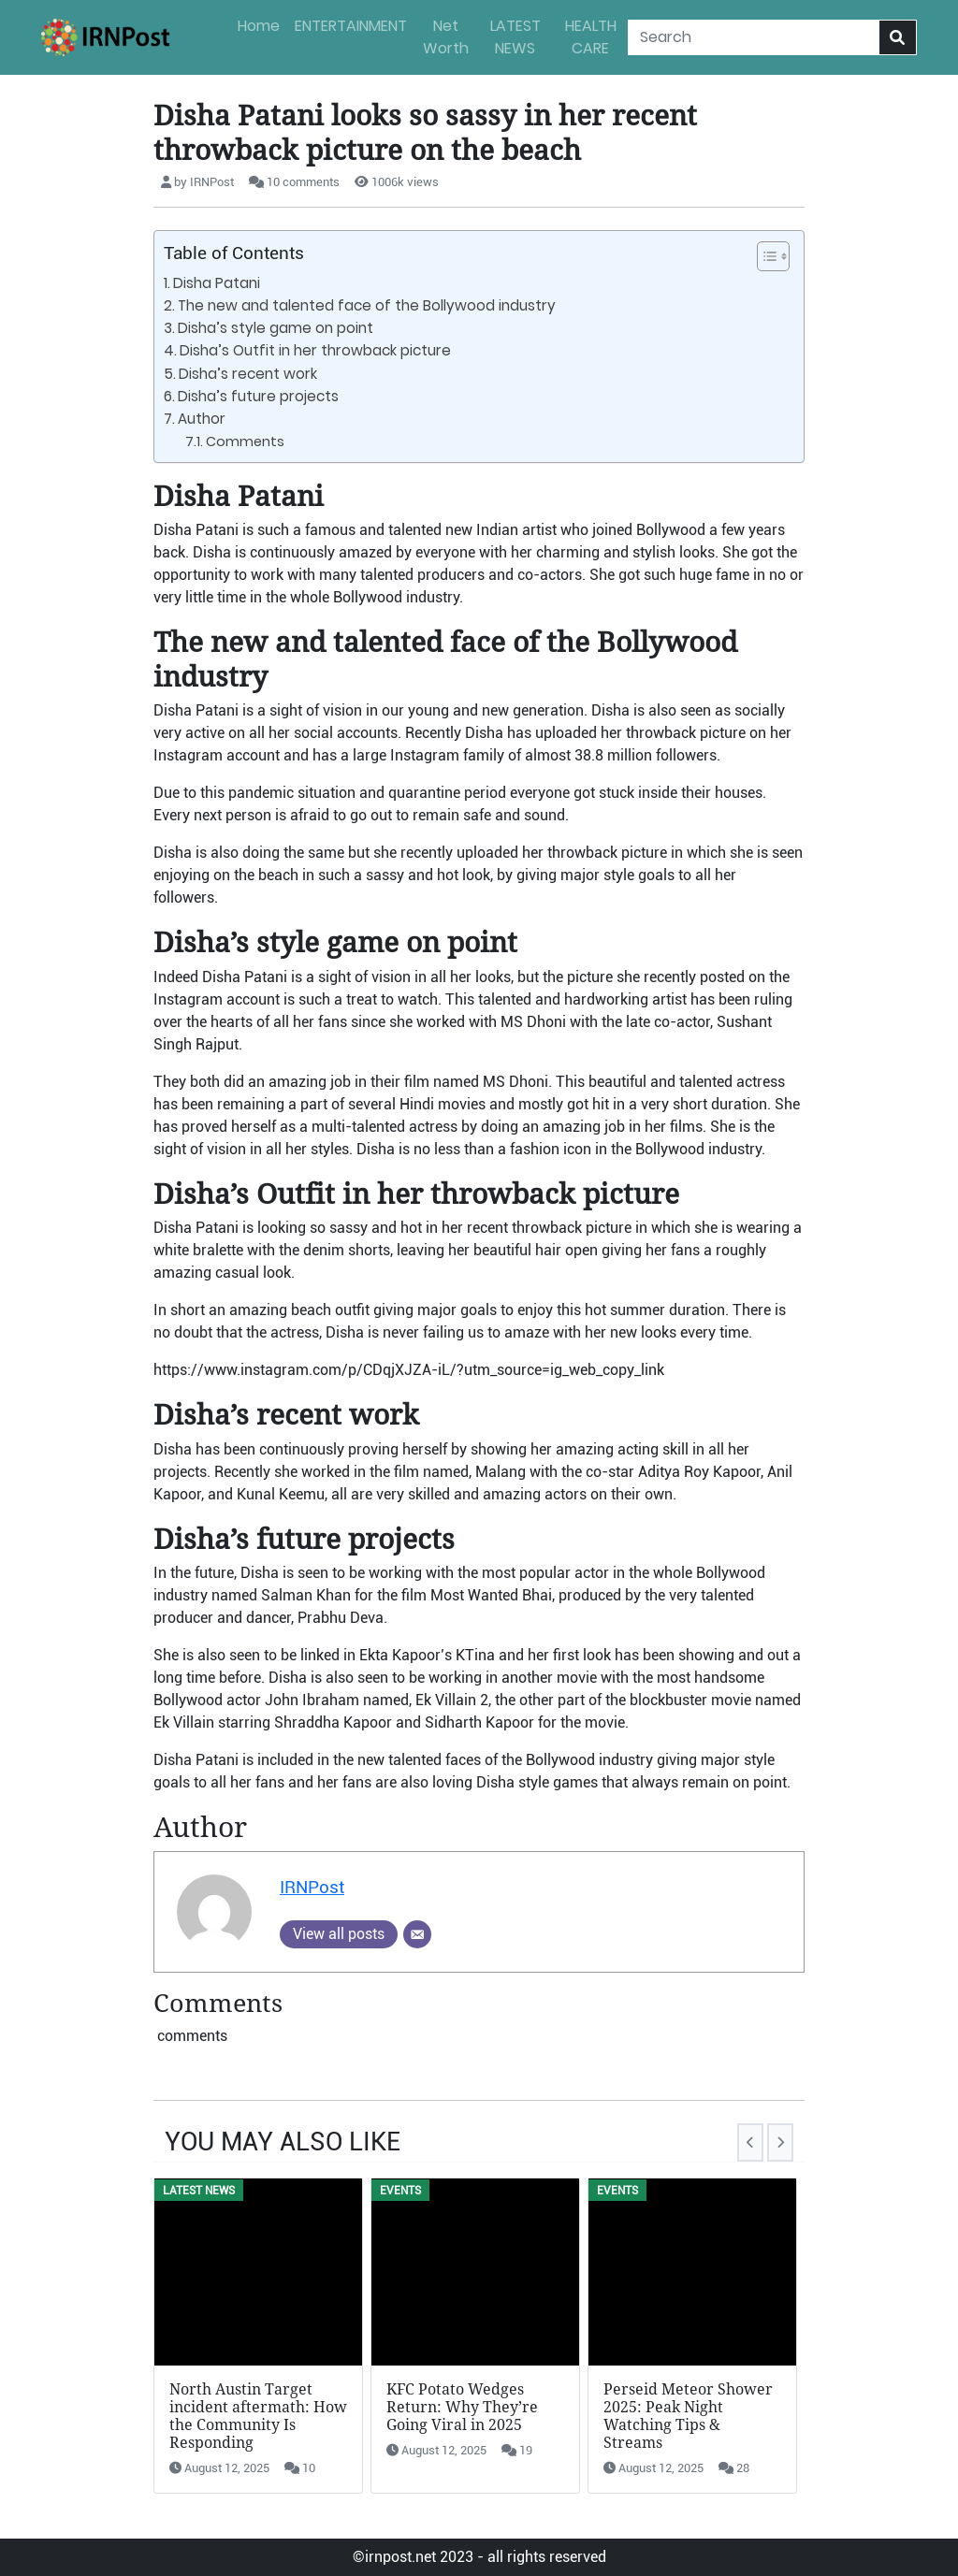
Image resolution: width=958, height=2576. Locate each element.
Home (259, 25)
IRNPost (312, 1887)
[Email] (417, 1934)
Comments (245, 441)
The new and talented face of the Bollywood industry (367, 305)
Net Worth (446, 37)
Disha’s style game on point (275, 328)
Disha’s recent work (250, 374)
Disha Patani (216, 283)
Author (201, 418)
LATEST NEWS (515, 37)
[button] (764, 256)
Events (400, 2190)
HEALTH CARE (591, 37)
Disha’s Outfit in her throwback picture (315, 350)
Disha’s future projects (258, 396)
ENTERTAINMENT (351, 25)
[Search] (754, 37)
